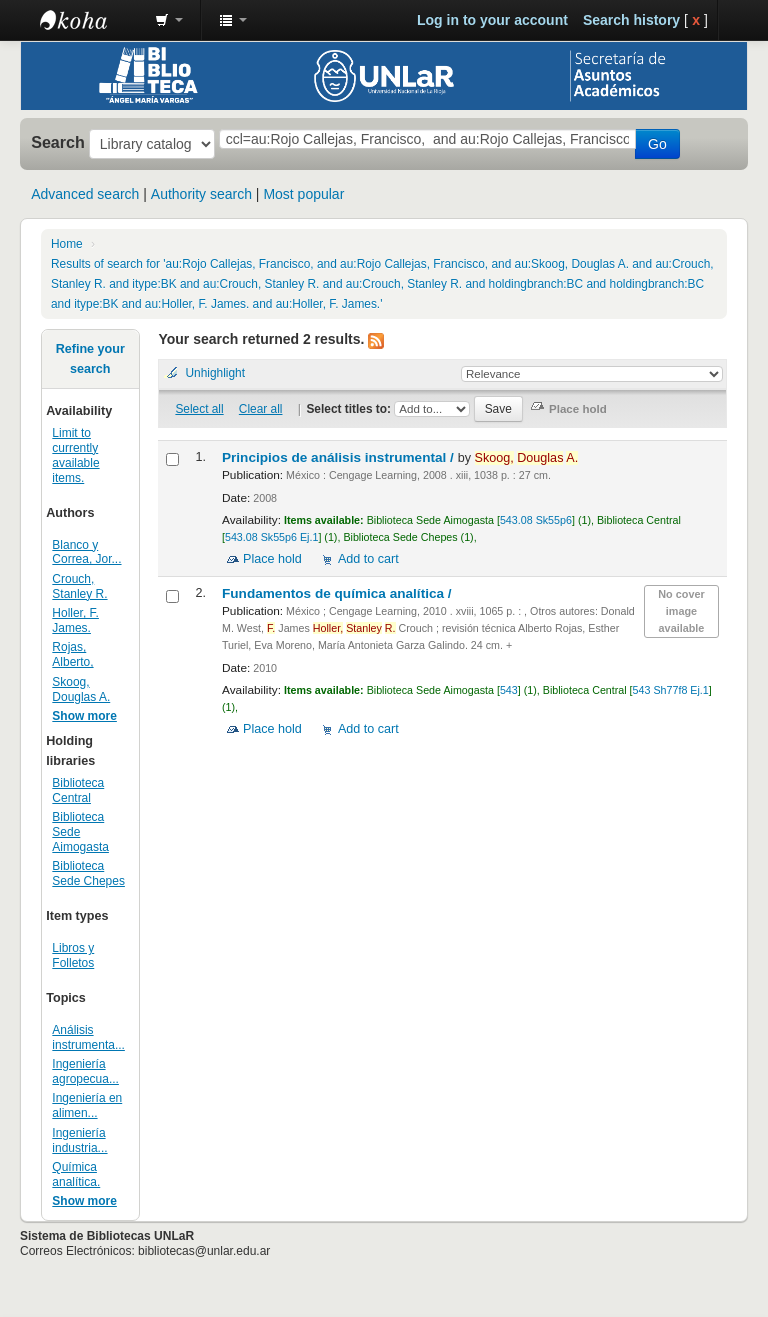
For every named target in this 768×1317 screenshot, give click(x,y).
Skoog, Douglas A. (81, 689)
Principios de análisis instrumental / (340, 457)
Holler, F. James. (75, 620)
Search (58, 142)
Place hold (272, 559)
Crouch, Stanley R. (79, 586)
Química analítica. (76, 1174)
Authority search (201, 194)
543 (509, 690)
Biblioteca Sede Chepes (88, 873)
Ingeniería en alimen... (87, 1105)
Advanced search (85, 194)
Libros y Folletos (73, 955)
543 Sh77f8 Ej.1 (671, 690)
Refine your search (90, 359)
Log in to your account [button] (492, 20)
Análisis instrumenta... (88, 1037)
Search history (631, 20)
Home (67, 244)
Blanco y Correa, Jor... (86, 552)
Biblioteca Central (78, 790)
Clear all (261, 409)
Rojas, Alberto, (72, 654)
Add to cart (368, 559)
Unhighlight (215, 373)
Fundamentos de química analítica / (338, 593)
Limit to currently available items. (75, 455)
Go (657, 144)
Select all (199, 409)
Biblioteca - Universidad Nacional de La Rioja (90, 20)
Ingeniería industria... (79, 1140)
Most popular (303, 194)
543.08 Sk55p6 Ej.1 (271, 537)
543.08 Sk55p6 (536, 520)
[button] (169, 20)
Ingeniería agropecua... (85, 1071)
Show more (84, 716)
